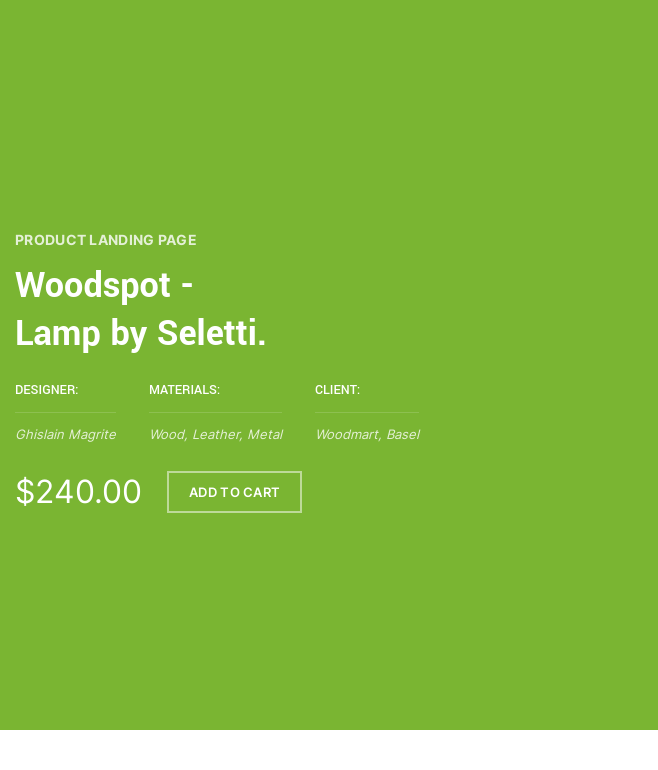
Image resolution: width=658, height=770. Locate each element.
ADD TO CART (234, 493)
